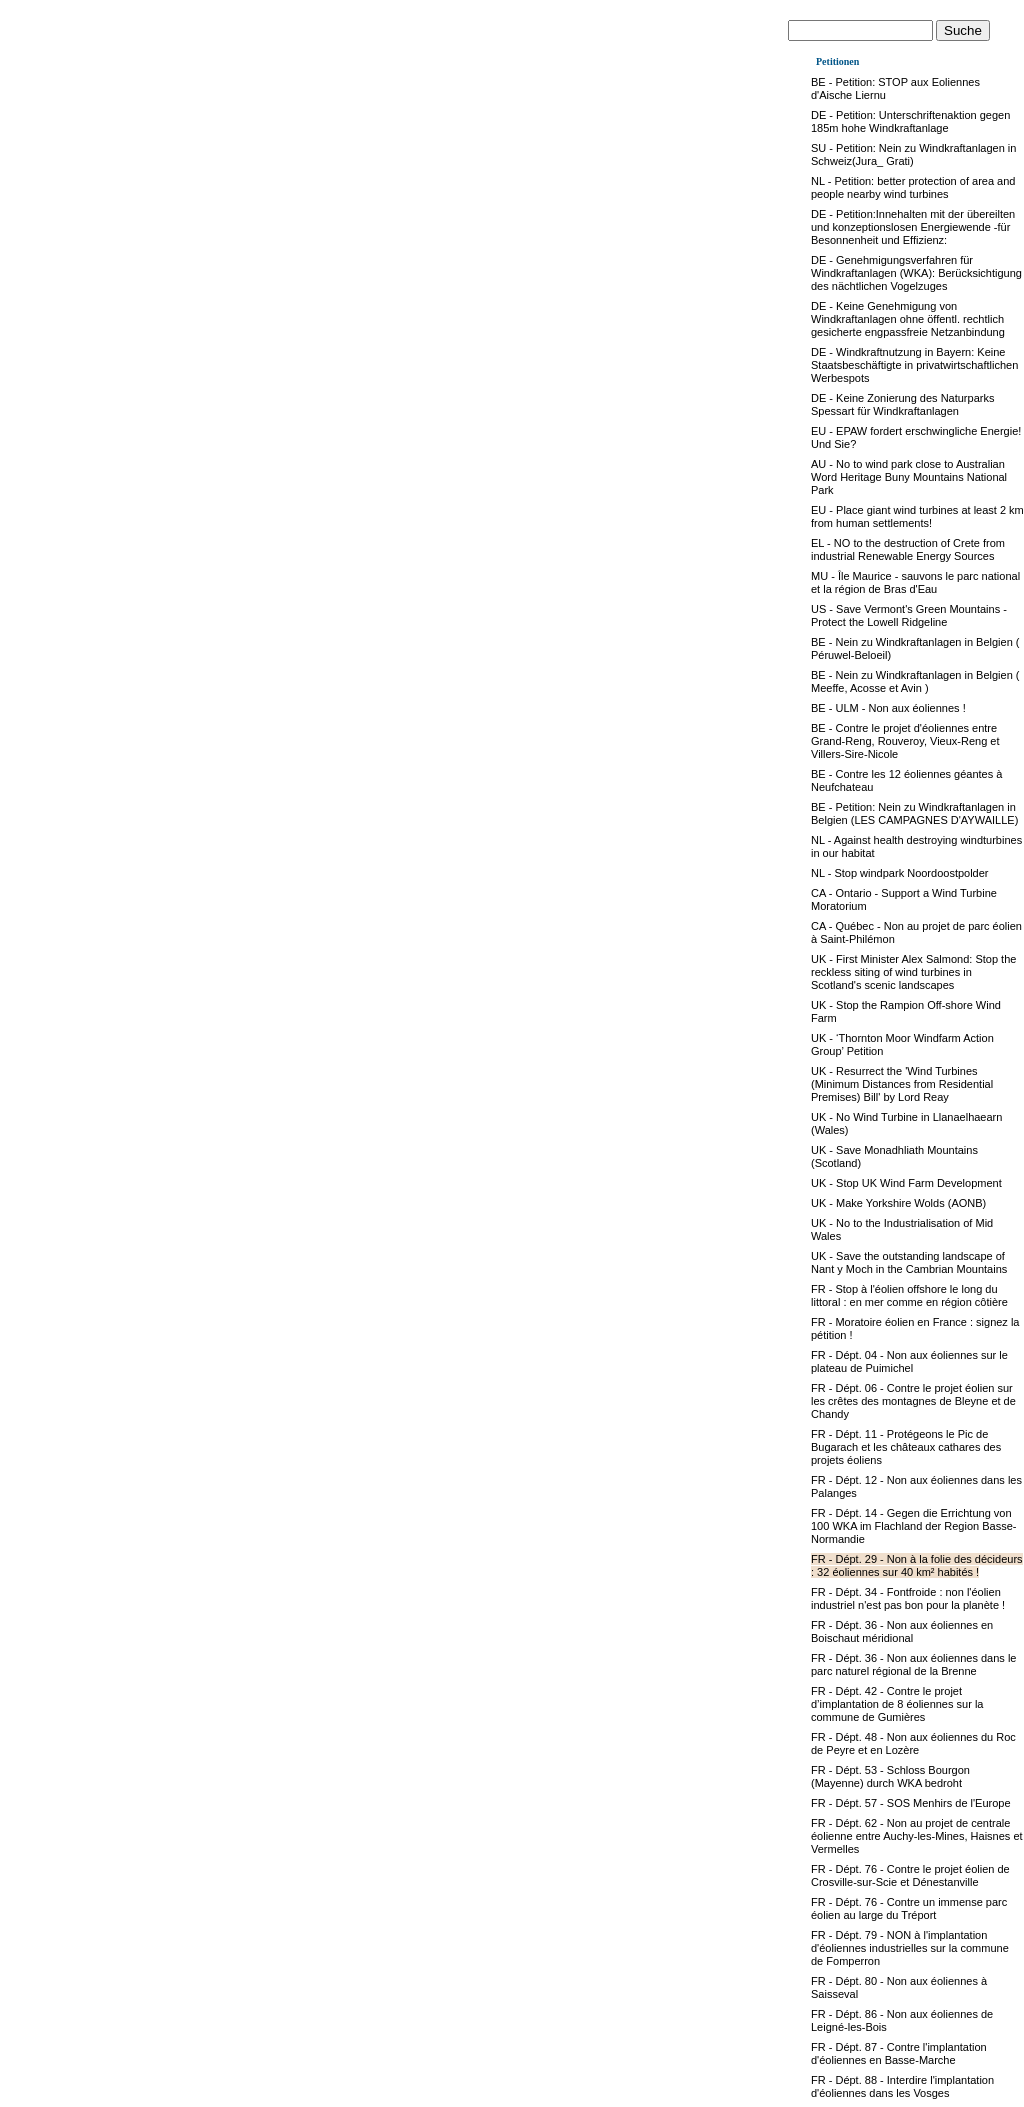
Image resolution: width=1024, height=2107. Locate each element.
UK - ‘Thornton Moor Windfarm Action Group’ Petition (902, 1044)
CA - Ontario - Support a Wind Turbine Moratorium (904, 899)
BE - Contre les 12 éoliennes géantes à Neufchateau (906, 780)
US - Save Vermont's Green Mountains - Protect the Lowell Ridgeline (909, 615)
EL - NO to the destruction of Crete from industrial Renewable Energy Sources (908, 549)
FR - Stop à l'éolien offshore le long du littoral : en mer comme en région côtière (909, 1295)
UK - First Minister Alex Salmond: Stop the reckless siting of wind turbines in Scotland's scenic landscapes (913, 972)
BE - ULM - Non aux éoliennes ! (888, 708)
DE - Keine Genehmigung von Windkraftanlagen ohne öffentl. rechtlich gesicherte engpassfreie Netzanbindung (908, 319)
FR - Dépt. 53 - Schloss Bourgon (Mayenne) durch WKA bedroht (890, 1776)
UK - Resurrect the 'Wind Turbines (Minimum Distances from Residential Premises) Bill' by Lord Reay (902, 1084)
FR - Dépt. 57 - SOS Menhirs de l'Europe (911, 1803)
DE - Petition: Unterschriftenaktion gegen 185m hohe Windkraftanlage (910, 121)
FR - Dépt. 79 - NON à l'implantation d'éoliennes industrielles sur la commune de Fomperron (910, 1948)
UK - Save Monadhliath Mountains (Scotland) (894, 1156)
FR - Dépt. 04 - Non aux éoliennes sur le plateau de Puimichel (909, 1361)
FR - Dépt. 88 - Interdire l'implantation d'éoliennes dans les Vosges (902, 2086)
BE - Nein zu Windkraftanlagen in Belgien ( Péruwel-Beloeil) (915, 648)
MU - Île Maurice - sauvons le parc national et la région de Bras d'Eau (915, 582)
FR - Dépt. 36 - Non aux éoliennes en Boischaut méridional (902, 1631)
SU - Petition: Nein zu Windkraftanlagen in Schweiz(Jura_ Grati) (913, 154)
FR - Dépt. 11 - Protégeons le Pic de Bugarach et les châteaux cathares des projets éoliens (906, 1447)
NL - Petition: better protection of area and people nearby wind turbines (913, 187)
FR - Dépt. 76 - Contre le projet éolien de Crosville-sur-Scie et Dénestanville (910, 1875)
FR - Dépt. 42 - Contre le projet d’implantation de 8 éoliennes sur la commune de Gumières (897, 1704)
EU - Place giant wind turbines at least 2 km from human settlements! (917, 516)
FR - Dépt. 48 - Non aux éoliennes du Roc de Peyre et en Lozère (913, 1743)
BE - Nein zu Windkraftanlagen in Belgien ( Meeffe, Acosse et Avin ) (915, 681)
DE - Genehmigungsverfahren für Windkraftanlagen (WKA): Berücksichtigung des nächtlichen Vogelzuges (916, 273)
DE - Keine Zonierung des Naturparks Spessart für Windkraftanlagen (902, 404)
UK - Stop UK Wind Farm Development (906, 1183)
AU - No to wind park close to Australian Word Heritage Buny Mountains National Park (909, 477)
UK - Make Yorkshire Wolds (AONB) (898, 1203)
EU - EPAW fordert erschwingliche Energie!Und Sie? (916, 437)
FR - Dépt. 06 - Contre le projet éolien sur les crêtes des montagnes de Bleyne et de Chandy (913, 1401)
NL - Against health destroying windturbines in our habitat (916, 846)
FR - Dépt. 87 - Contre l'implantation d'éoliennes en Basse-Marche (899, 2053)
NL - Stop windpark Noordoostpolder (900, 873)
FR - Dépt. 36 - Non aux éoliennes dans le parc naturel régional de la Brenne (913, 1664)
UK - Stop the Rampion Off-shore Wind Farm (906, 1011)
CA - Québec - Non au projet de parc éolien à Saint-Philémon (916, 932)
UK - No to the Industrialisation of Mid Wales (902, 1229)
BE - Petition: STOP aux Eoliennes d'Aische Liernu (895, 88)
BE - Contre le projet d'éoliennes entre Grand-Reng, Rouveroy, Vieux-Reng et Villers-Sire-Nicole (905, 741)
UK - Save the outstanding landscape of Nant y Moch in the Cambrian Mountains (909, 1262)
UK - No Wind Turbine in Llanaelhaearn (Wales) (906, 1123)
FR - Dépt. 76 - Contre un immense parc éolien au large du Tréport (909, 1908)
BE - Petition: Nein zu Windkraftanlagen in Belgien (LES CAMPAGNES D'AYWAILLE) (914, 813)
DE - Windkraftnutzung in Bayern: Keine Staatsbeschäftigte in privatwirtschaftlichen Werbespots (914, 365)
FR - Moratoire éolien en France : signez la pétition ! (915, 1328)
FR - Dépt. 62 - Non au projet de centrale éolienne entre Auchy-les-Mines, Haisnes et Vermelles (917, 1836)
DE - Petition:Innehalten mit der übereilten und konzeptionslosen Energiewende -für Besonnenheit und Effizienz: (913, 227)
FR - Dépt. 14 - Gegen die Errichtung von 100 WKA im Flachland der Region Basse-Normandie (913, 1526)
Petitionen (837, 61)
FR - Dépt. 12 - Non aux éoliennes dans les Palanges (916, 1486)
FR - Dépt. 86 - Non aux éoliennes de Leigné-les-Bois (902, 2020)
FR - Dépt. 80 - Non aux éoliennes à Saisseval (899, 1987)
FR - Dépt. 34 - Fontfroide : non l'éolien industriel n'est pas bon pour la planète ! (908, 1598)
